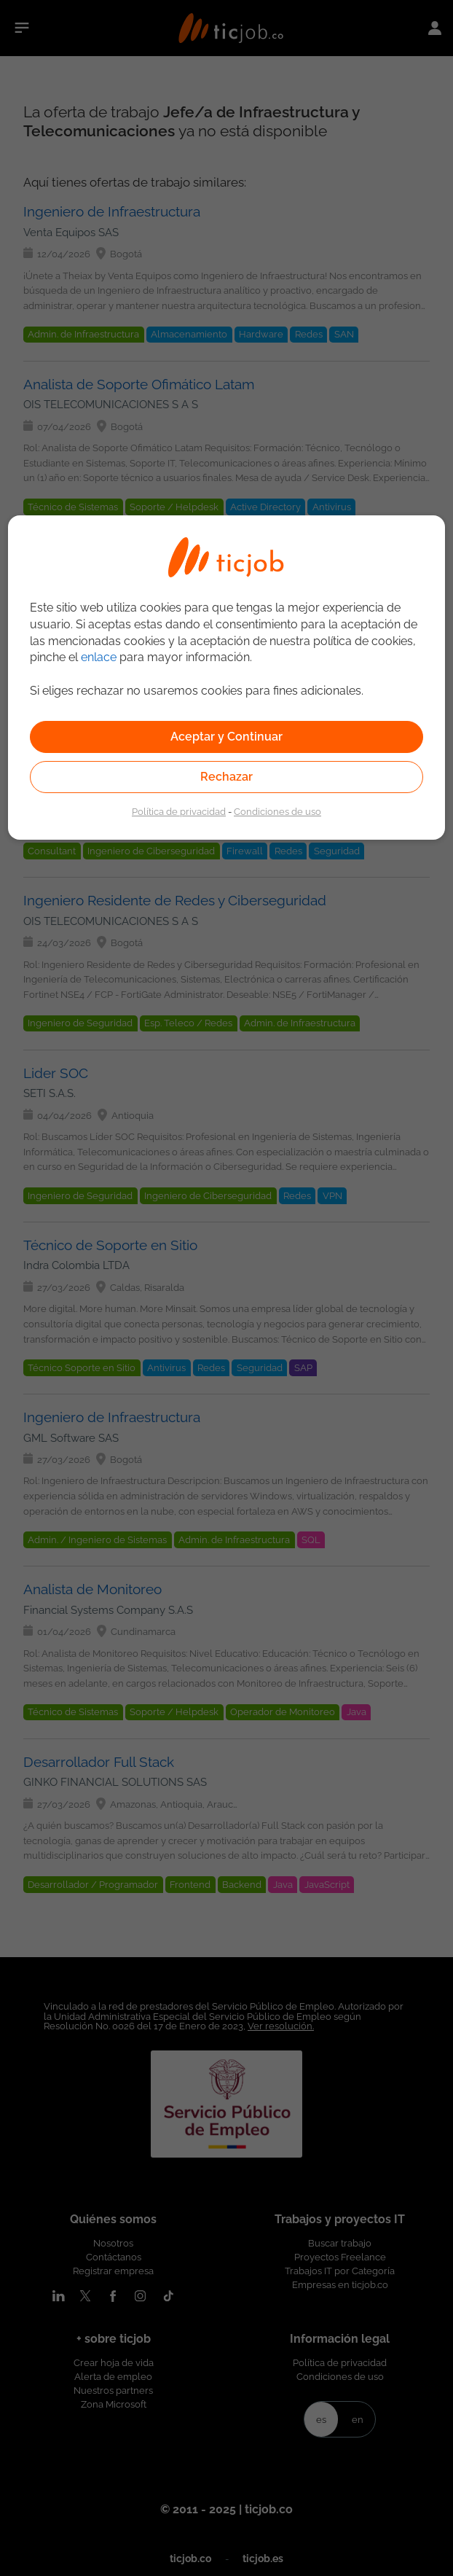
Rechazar (226, 777)
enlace (99, 657)
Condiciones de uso (277, 811)
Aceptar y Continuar (226, 736)
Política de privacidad (179, 811)
